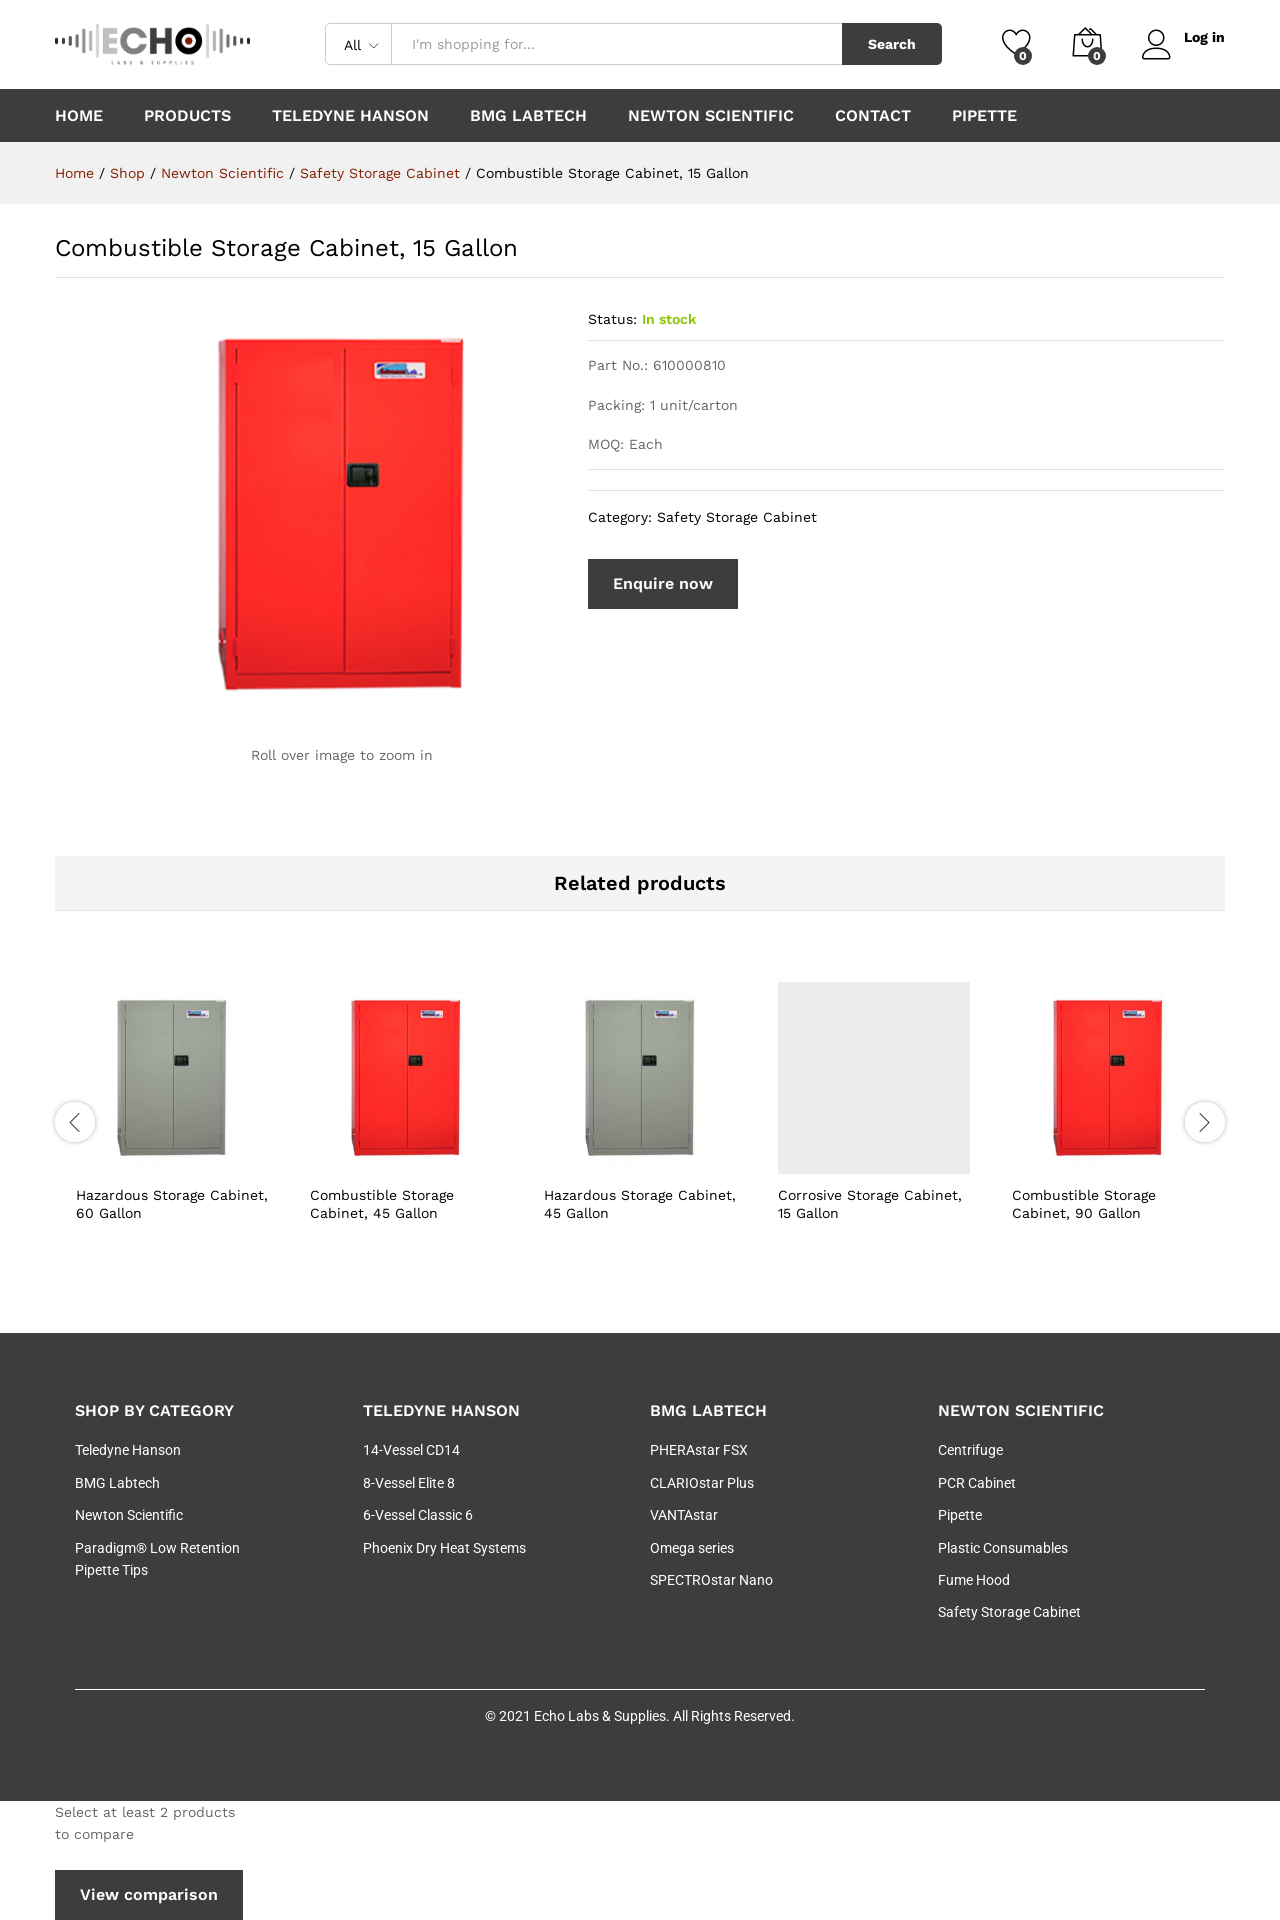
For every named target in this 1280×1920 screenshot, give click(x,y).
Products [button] (187, 116)
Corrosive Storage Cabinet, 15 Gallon (870, 1204)
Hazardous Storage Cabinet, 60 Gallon (172, 1204)
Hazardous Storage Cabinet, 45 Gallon (640, 1204)
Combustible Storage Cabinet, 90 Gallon (1084, 1204)
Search (892, 44)
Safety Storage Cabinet (737, 517)
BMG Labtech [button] (528, 116)
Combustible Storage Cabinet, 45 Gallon (382, 1204)
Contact (873, 116)
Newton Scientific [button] (711, 116)
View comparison (149, 1894)
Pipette (984, 116)
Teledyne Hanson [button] (350, 116)
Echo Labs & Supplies (600, 1716)
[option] (172, 1119)
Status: (612, 319)
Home (79, 116)
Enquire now (663, 583)
